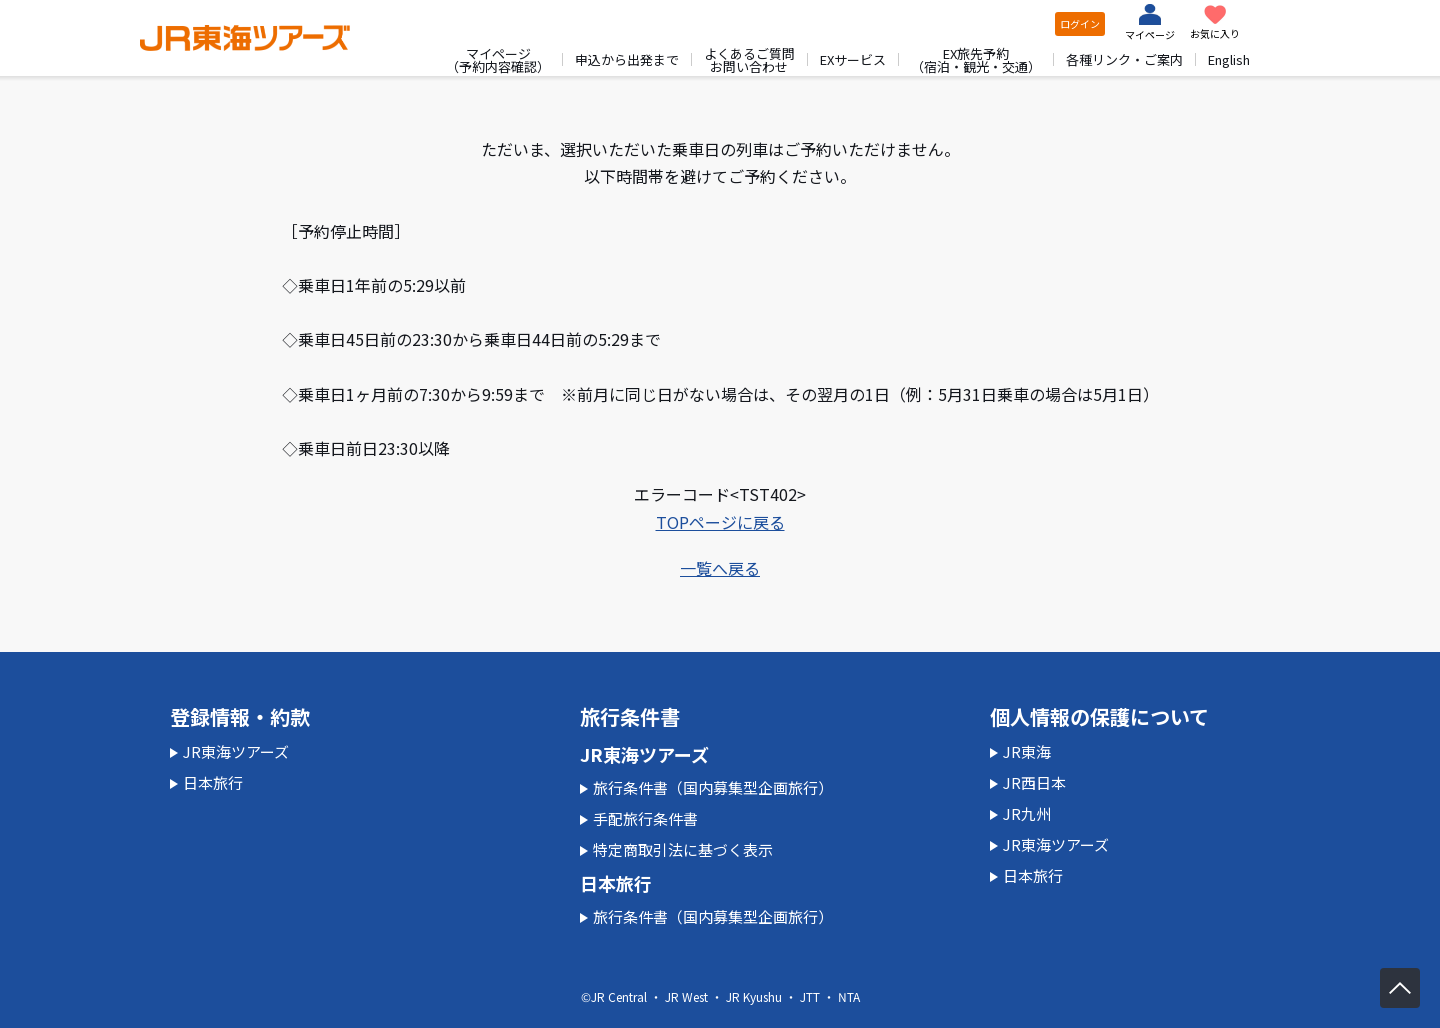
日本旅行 (213, 782)
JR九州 (1027, 813)
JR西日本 (1034, 782)
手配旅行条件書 (645, 818)
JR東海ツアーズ (236, 751)
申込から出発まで (627, 59)
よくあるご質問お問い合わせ (749, 60)
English (1229, 59)
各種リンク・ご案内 (1124, 59)
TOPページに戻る (720, 522)
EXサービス (853, 59)
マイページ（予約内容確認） (498, 60)
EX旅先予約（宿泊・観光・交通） (976, 60)
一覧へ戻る (720, 568)
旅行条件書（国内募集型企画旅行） (713, 787)
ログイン (1080, 23)
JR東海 (1027, 751)
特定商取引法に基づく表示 (683, 849)
